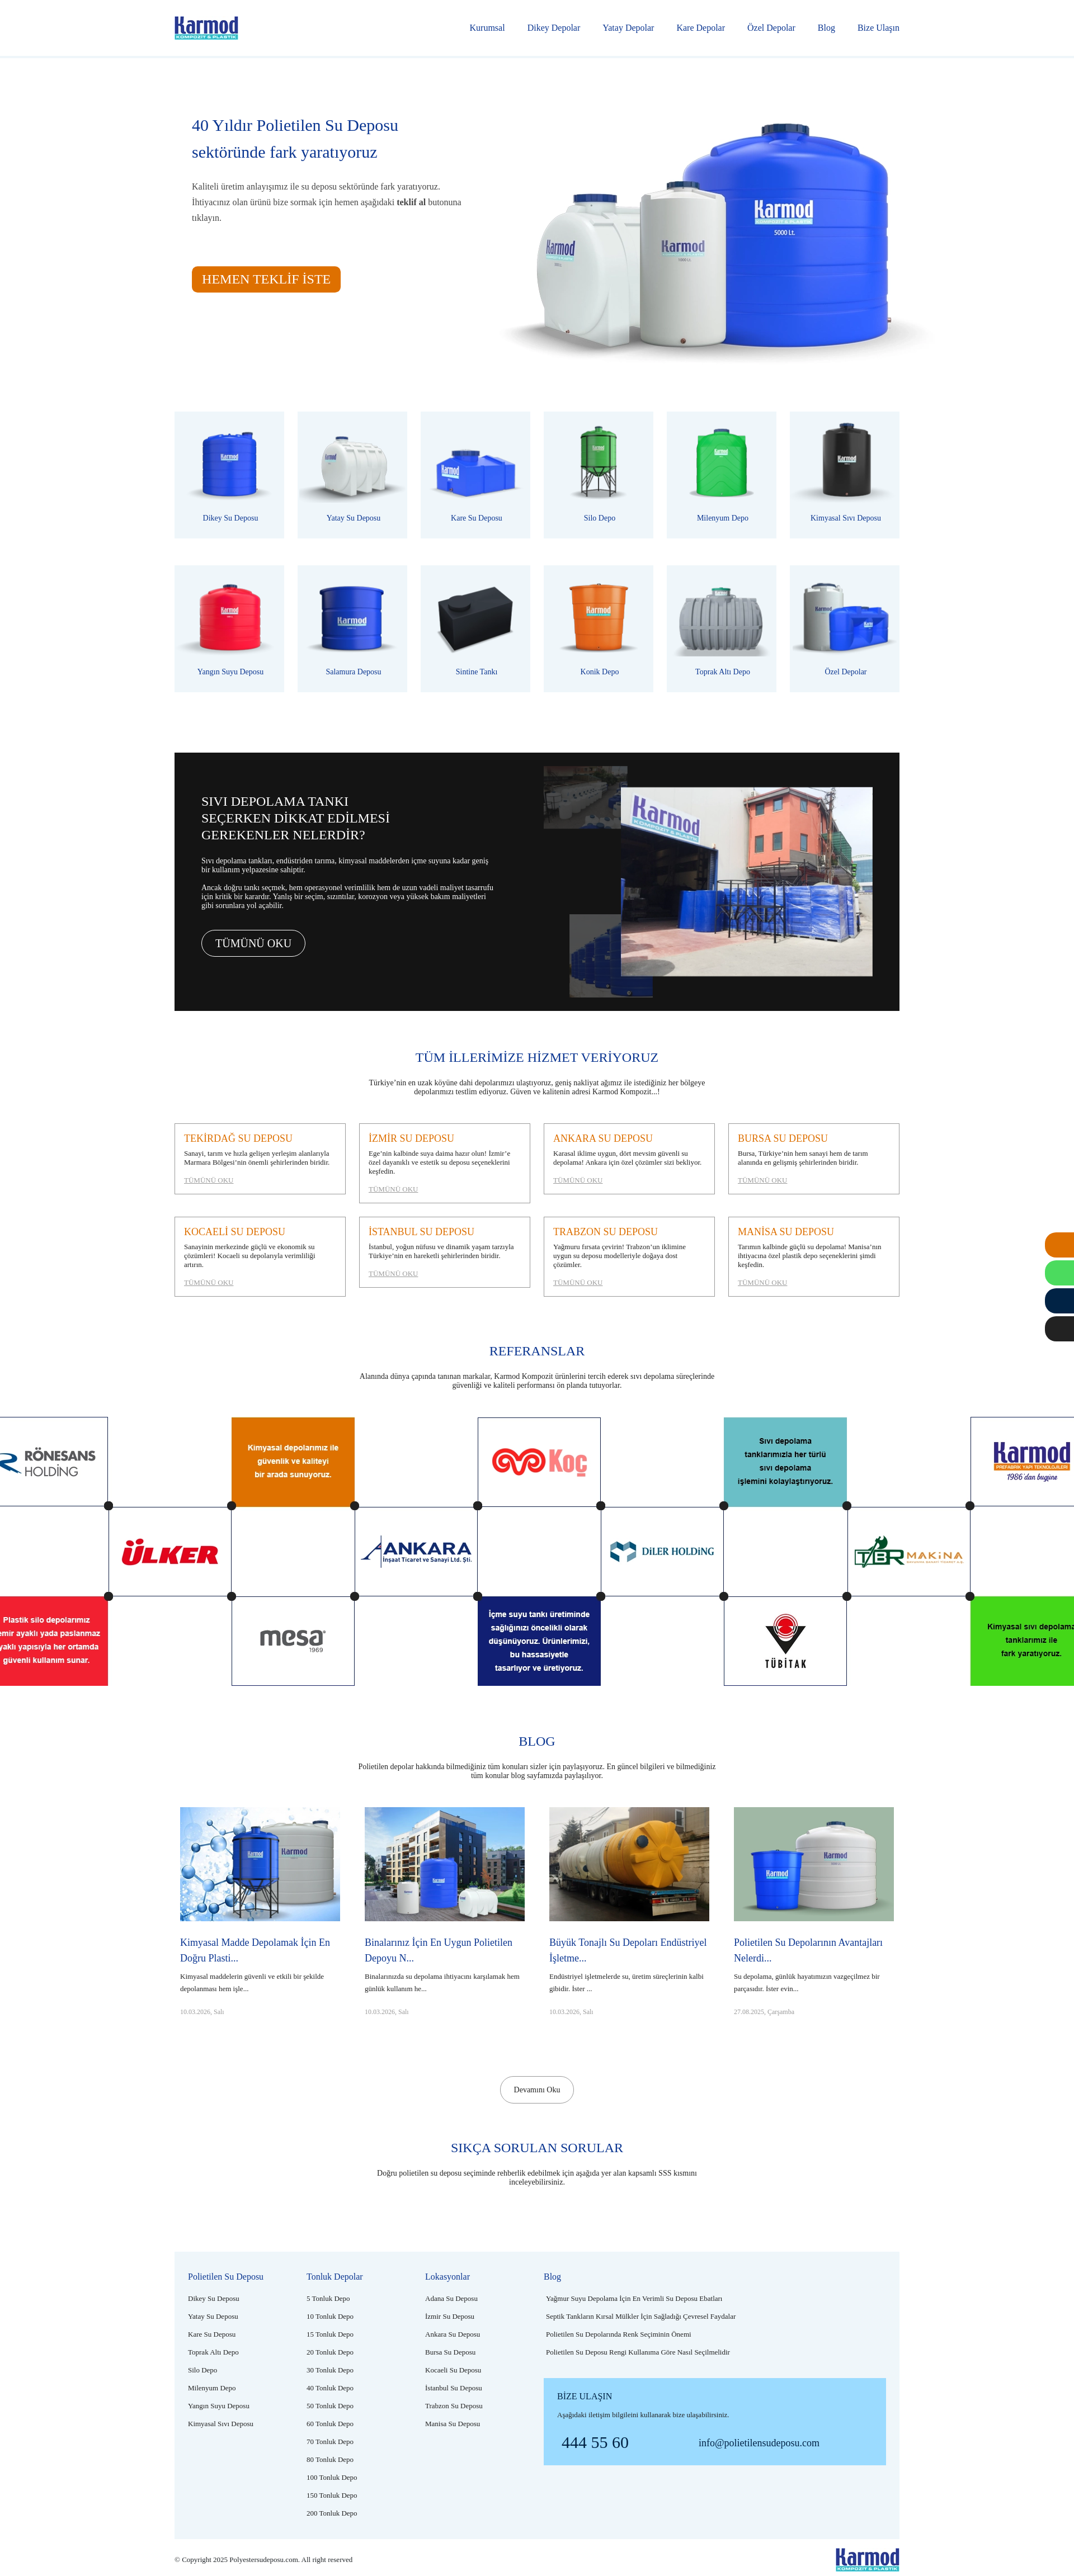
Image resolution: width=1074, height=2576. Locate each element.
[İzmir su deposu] (444, 1163)
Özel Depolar (771, 27)
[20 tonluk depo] (330, 2352)
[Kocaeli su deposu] (260, 1257)
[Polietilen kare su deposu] (475, 475)
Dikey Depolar (554, 27)
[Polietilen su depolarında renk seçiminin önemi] (618, 2334)
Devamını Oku (537, 2090)
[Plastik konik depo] (598, 628)
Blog (826, 27)
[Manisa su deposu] (813, 1257)
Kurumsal (487, 27)
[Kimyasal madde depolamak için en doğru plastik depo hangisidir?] (260, 1940)
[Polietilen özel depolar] (844, 628)
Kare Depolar (700, 27)
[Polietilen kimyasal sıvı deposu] (844, 475)
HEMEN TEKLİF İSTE (266, 279)
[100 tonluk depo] (332, 2477)
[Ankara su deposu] (629, 1158)
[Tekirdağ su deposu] (260, 1158)
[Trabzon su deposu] (629, 1257)
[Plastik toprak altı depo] (721, 628)
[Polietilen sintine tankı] (475, 628)
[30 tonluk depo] (330, 2370)
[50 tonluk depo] (330, 2406)
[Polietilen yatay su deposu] (352, 475)
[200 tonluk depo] (332, 2513)
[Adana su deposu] (451, 2298)
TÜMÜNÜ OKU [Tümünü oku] (253, 943)
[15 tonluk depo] (330, 2334)
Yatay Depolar (628, 27)
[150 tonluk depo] (332, 2495)
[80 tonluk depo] (330, 2459)
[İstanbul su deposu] (444, 1252)
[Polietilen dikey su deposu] (229, 475)
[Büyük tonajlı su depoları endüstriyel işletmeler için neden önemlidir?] (629, 1940)
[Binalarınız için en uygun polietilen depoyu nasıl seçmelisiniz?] (445, 1940)
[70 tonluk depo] (330, 2441)
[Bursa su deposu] (813, 1158)
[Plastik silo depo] (598, 475)
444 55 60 (595, 2442)
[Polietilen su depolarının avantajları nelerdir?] (814, 1940)
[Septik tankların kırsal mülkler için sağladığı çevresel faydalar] (641, 2316)
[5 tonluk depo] (328, 2298)
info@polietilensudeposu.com (759, 2443)
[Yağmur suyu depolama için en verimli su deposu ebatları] (634, 2298)
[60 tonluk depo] (330, 2423)
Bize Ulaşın (878, 27)
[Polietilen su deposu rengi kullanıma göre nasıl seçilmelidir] (638, 2352)
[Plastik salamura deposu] (352, 628)
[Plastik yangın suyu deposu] (229, 628)
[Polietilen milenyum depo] (721, 475)
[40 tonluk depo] (330, 2388)
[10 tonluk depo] (330, 2316)
